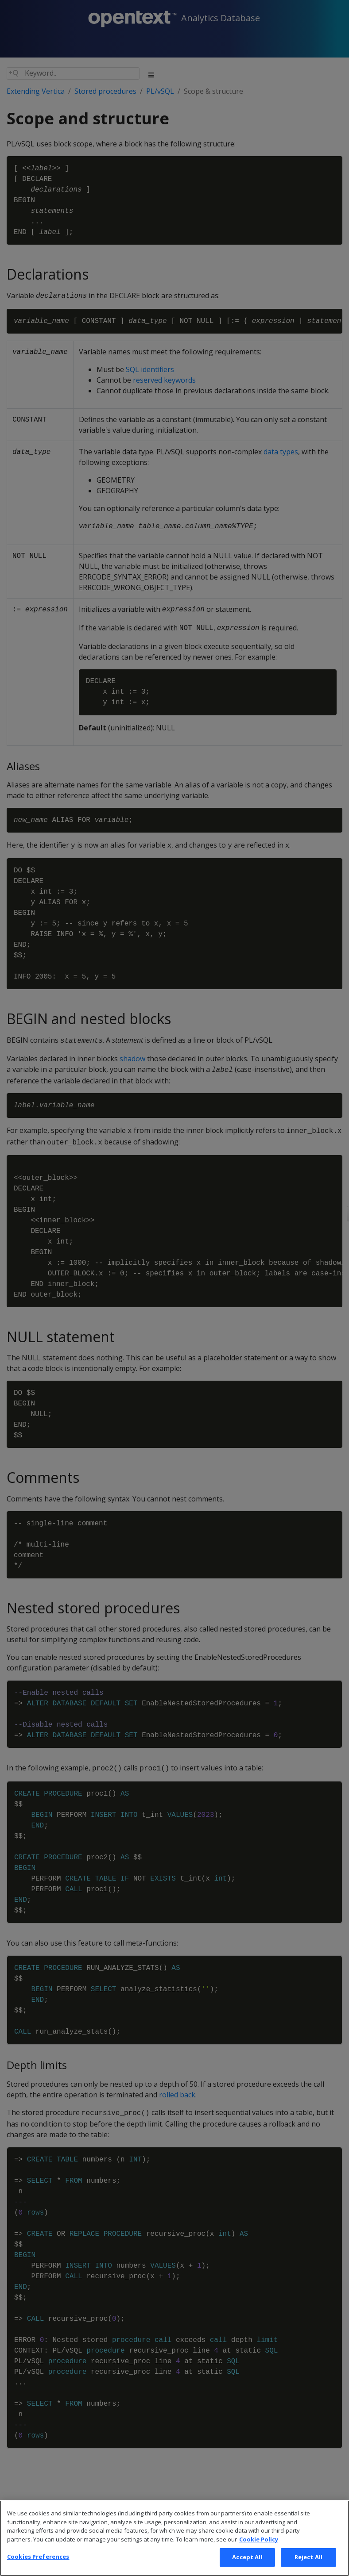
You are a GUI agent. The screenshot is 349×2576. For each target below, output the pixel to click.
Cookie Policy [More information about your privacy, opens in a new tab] (258, 2556)
